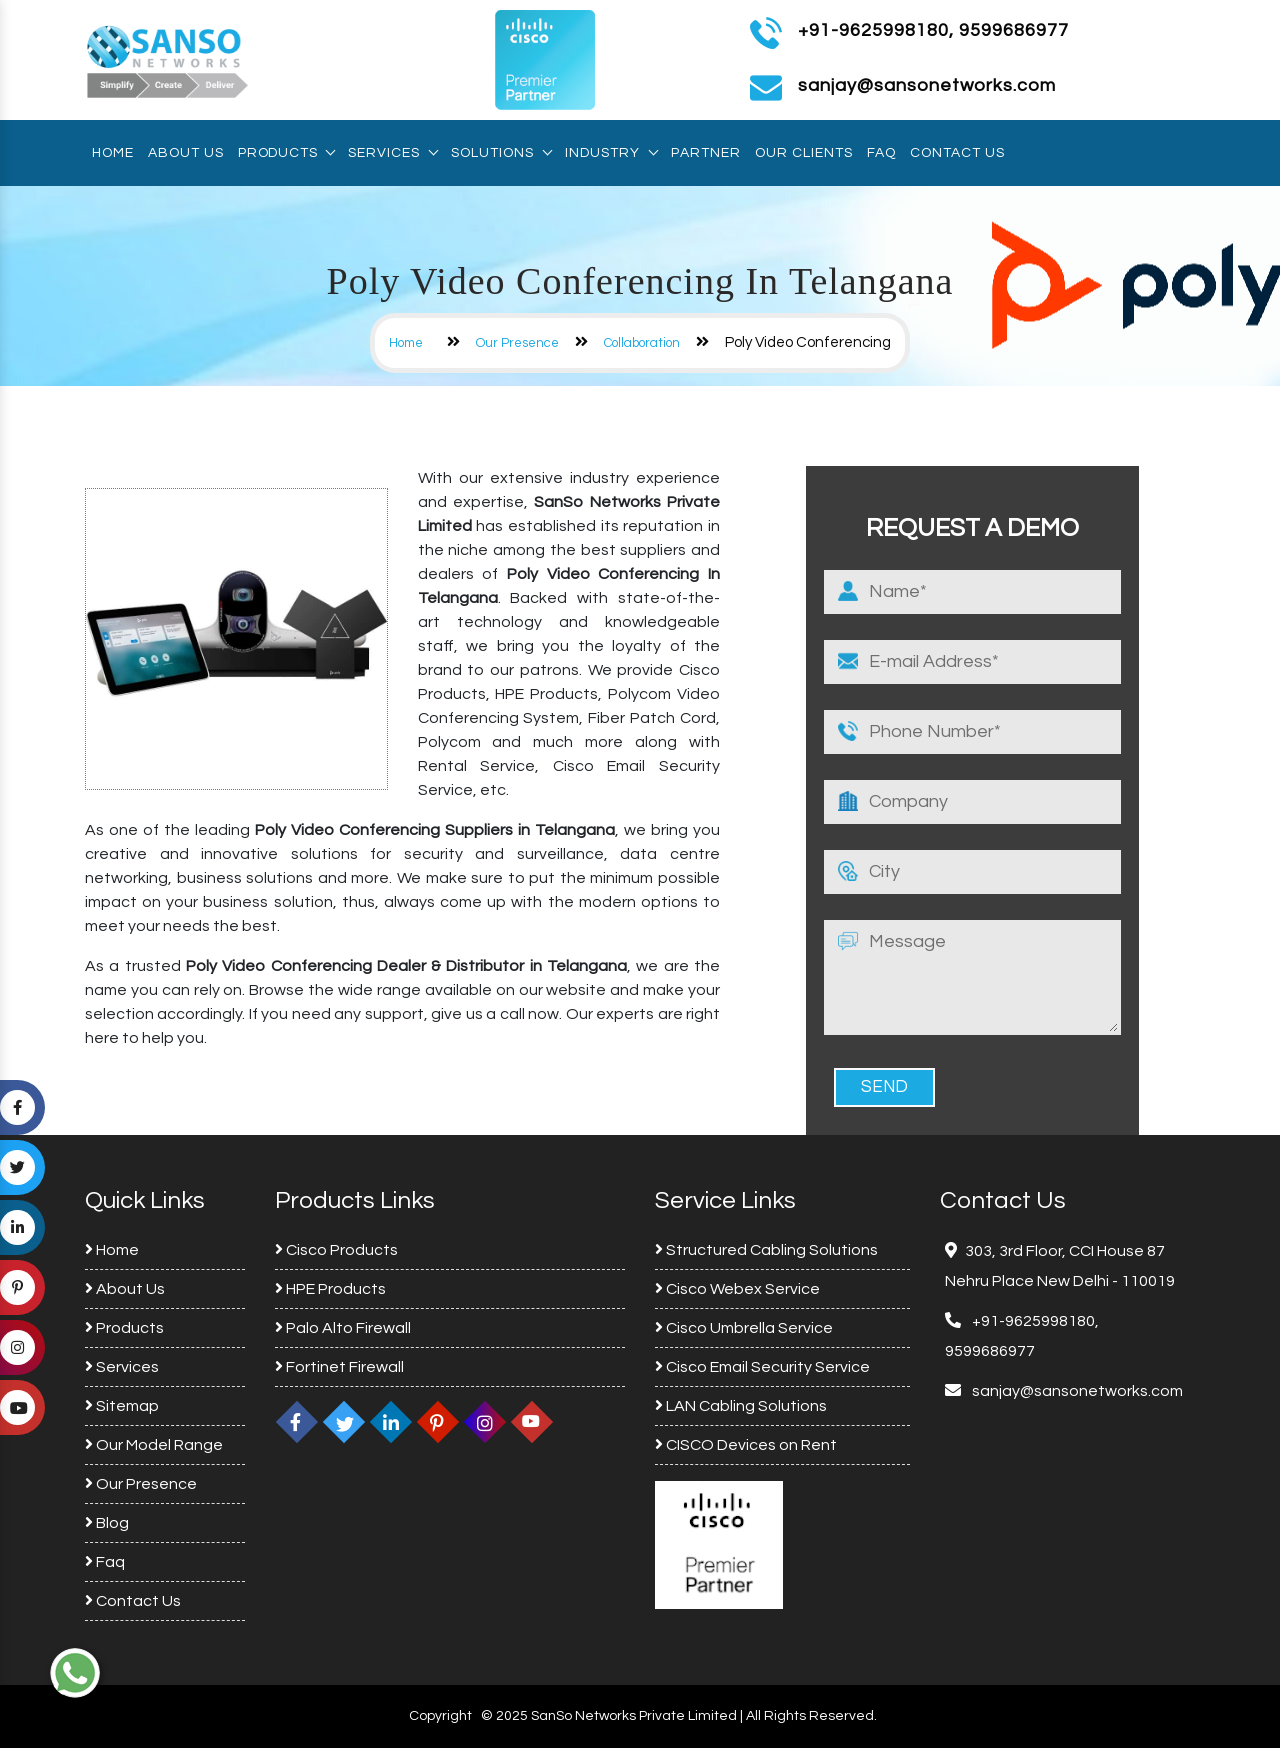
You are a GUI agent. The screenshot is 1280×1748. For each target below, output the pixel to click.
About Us (186, 153)
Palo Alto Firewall (343, 1328)
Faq (881, 153)
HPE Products (330, 1289)
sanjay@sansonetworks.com (1076, 1391)
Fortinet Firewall (339, 1367)
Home (113, 153)
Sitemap (122, 1406)
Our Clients (804, 153)
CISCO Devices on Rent (746, 1445)
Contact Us (957, 153)
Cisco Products (336, 1250)
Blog (107, 1523)
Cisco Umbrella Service (744, 1328)
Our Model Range (154, 1445)
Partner (706, 153)
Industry (611, 153)
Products (286, 153)
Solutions (501, 153)
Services (392, 153)
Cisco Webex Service (737, 1289)
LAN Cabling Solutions (741, 1406)
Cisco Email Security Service (762, 1367)
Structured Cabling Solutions (766, 1250)
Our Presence (517, 343)
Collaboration (642, 343)
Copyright (440, 1716)
